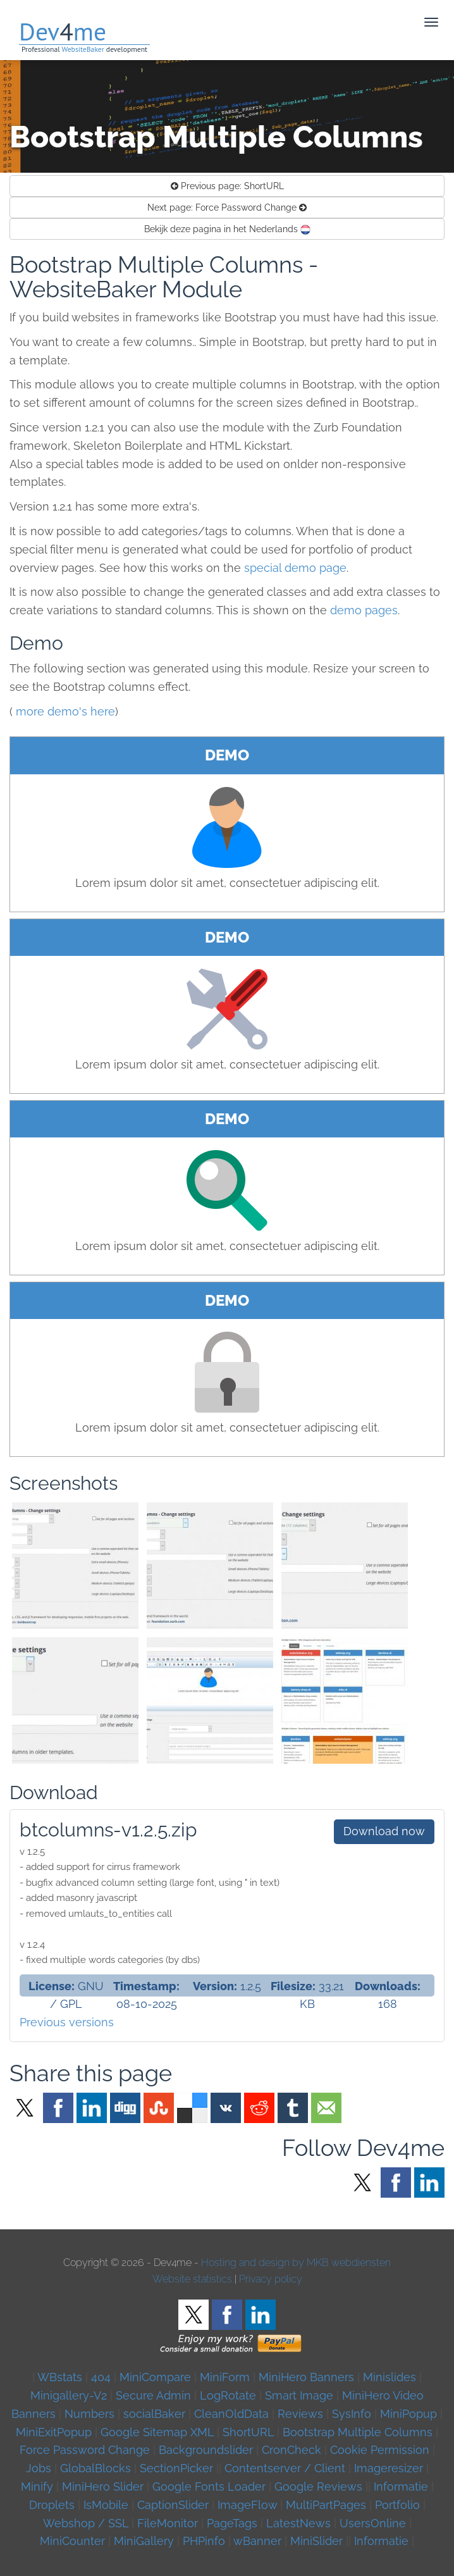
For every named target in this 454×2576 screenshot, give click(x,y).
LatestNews (298, 2523)
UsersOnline (373, 2523)
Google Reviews (318, 2486)
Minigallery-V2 (68, 2395)
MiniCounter (72, 2541)
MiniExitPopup (54, 2432)
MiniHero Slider (103, 2486)
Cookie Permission (379, 2449)
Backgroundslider (206, 2449)
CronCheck (291, 2449)
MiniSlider (316, 2541)
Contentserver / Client (284, 2468)
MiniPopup (408, 2413)
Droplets (52, 2504)
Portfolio (397, 2504)
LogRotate (228, 2395)
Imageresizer (388, 2468)
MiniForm (225, 2377)
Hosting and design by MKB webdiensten (296, 2263)
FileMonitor (167, 2523)
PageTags (232, 2523)
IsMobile (105, 2504)
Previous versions (67, 2022)
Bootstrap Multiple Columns (358, 2432)
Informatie (401, 2486)
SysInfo (351, 2413)
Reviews (300, 2413)
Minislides (389, 2377)
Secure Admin (153, 2395)
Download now (384, 1831)
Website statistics (192, 2279)
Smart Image (299, 2395)
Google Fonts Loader (209, 2486)
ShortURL (227, 186)
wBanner (257, 2541)
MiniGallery (144, 2541)
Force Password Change (227, 207)
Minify (37, 2486)
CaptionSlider (173, 2504)
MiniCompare (155, 2377)
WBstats (61, 2377)
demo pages (364, 610)
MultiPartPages (326, 2504)
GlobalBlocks (95, 2468)
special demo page (295, 567)
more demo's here (65, 711)
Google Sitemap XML (157, 2432)
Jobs (38, 2468)
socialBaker (154, 2413)
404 (101, 2377)
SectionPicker (176, 2468)
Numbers (89, 2413)
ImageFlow (247, 2504)
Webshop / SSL (85, 2523)
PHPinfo (204, 2541)
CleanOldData (231, 2413)
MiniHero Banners (306, 2377)
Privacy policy (270, 2279)
